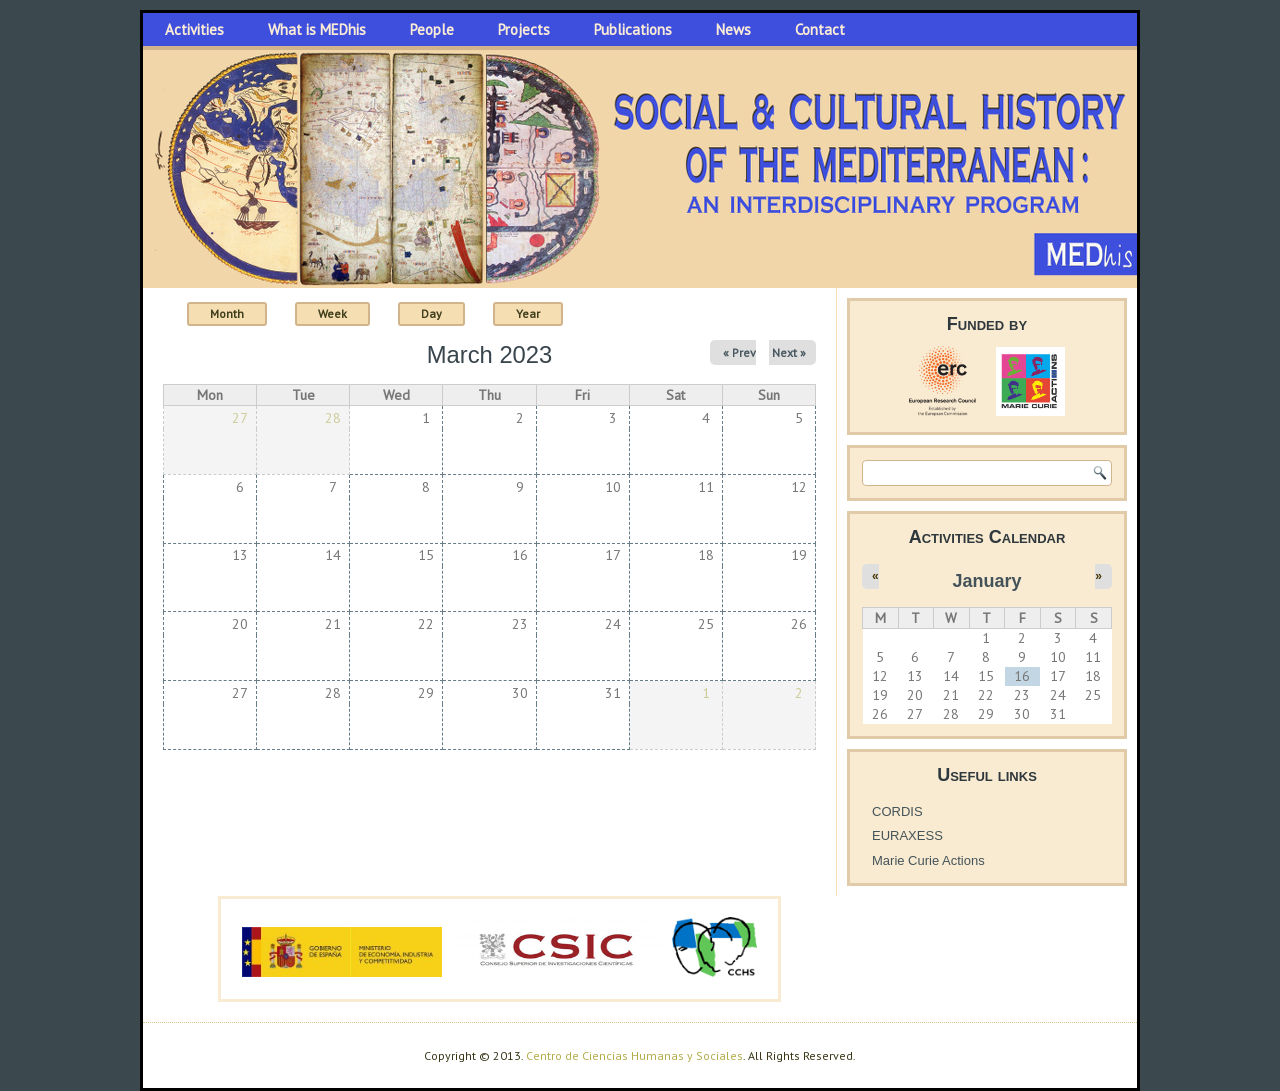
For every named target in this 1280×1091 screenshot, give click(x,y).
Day (431, 313)
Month (238, 312)
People (432, 29)
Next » (789, 352)
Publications (633, 29)
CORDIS (897, 811)
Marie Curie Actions (928, 860)
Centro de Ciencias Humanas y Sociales (634, 1055)
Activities (194, 29)
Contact (820, 29)
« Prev (739, 352)
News (733, 29)
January (986, 581)
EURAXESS (907, 835)
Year (528, 313)
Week (332, 313)
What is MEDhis (317, 29)
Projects (524, 29)
